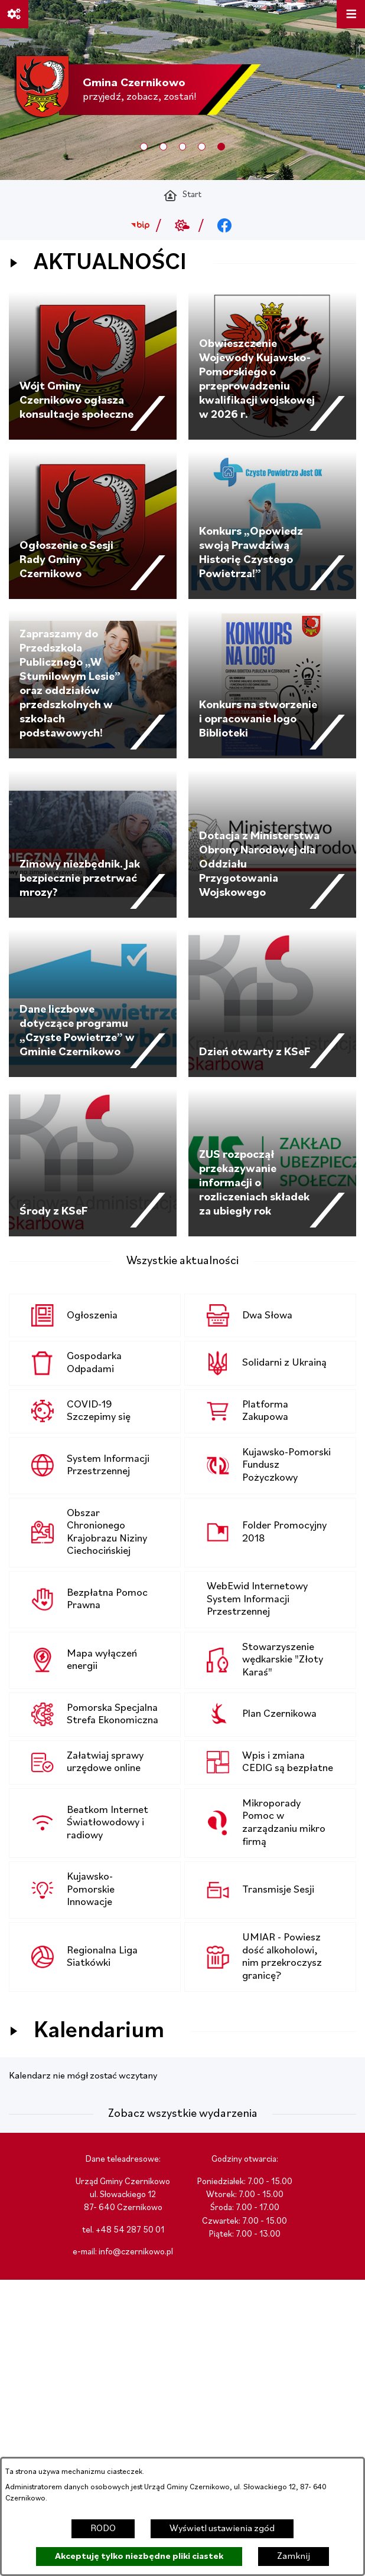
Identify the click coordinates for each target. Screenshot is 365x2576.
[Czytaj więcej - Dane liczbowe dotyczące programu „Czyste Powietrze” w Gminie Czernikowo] (93, 1003)
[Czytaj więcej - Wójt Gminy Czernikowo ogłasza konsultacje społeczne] (93, 366)
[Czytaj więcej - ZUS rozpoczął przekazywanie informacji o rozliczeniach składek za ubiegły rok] (272, 1162)
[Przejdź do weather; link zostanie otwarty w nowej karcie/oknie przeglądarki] (182, 225)
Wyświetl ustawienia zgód (222, 2529)
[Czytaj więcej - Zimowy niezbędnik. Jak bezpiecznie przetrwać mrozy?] (93, 844)
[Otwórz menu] (351, 14)
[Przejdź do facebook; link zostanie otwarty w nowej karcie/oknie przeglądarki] (224, 225)
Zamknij (293, 2556)
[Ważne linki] (14, 14)
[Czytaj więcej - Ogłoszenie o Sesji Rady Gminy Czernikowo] (93, 525)
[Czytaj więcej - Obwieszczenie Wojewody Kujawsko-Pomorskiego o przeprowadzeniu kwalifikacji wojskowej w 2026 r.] (272, 366)
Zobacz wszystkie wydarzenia (183, 2114)
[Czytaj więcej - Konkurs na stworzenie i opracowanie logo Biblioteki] (272, 684)
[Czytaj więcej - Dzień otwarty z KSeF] (272, 1003)
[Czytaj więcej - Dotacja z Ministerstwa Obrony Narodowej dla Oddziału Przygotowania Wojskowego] (272, 844)
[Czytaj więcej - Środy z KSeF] (93, 1162)
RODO (103, 2529)
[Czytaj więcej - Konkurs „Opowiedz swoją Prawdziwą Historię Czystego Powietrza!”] (272, 525)
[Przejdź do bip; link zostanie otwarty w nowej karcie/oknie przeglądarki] (140, 225)
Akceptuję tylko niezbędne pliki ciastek (139, 2556)
